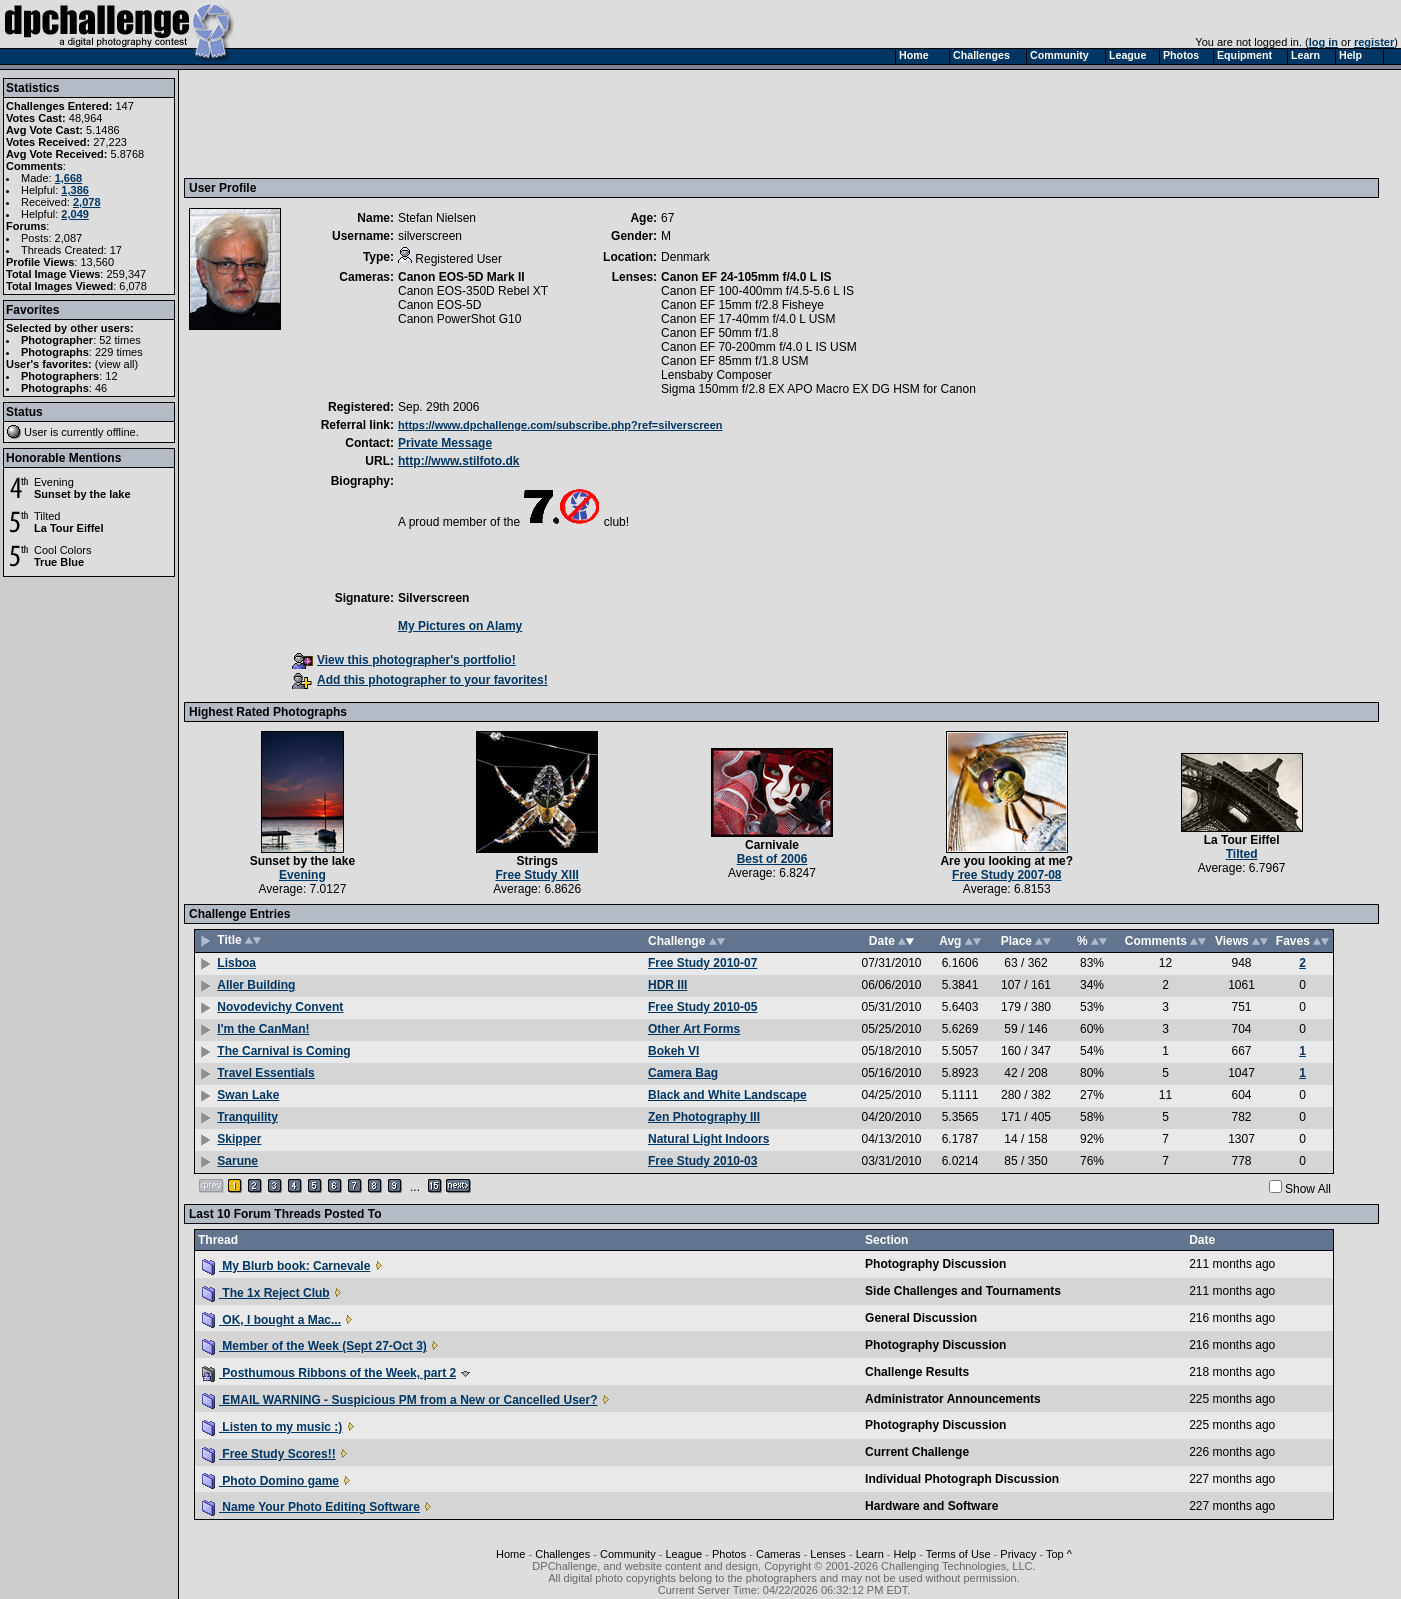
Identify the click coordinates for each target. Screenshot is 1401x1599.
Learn (870, 1554)
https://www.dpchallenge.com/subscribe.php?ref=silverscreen (560, 425)
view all (117, 364)
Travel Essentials (265, 1073)
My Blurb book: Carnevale (286, 1266)
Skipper (239, 1139)
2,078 (87, 202)
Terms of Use (958, 1554)
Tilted (47, 516)
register (1374, 42)
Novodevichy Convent (280, 1007)
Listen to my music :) (272, 1427)
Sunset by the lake (82, 494)
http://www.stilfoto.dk (459, 461)
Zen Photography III (704, 1117)
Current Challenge (917, 1452)
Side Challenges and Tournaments (963, 1291)
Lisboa (236, 963)
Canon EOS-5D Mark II (461, 277)
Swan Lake (248, 1095)
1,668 (69, 178)
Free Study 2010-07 (702, 963)
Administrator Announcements (953, 1399)
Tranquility (247, 1117)
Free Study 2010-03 (702, 1161)
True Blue (59, 562)
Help (905, 1554)
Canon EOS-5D (439, 305)
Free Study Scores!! (269, 1454)
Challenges (562, 1554)
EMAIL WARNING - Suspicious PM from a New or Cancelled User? (400, 1400)
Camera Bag (683, 1073)
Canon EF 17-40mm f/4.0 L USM (748, 319)
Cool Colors (62, 550)
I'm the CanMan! (263, 1029)
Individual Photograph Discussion (962, 1479)
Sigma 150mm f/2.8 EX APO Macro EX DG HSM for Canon (818, 389)
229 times (119, 352)
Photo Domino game (270, 1481)
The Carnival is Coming (283, 1051)
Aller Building (256, 985)
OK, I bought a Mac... (271, 1320)
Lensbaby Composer (716, 375)
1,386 (75, 190)
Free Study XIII (537, 875)
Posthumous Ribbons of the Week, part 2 (329, 1373)
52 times (120, 340)
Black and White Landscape (727, 1095)
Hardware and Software (931, 1506)
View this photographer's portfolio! (404, 660)
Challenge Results (917, 1372)
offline (121, 432)
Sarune (237, 1161)
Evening (54, 482)
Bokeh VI (673, 1051)
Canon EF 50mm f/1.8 (719, 333)
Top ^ (1059, 1554)
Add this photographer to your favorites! (420, 680)
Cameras (778, 1554)
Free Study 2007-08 (1006, 875)
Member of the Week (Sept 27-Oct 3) (314, 1346)
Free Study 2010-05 (702, 1007)
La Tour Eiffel (68, 528)
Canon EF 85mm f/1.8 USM (734, 361)
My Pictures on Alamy (460, 626)
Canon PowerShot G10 (459, 319)
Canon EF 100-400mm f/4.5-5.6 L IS (757, 291)
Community (628, 1554)
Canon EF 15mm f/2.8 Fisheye (742, 305)
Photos (729, 1554)
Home (510, 1554)
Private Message (445, 443)
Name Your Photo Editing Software (311, 1507)
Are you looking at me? (1006, 861)
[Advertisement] (553, 123)
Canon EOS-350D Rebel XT (473, 291)
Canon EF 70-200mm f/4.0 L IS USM (759, 347)
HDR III (667, 985)
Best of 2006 (772, 859)
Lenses (827, 1554)
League (683, 1554)
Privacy (1018, 1554)
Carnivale (772, 845)
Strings (537, 861)
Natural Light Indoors (708, 1139)
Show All (1308, 1189)
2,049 (75, 214)
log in (1323, 42)
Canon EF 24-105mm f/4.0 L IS (746, 277)
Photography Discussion (935, 1264)
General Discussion (921, 1318)
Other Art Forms (694, 1029)
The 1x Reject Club (266, 1293)
